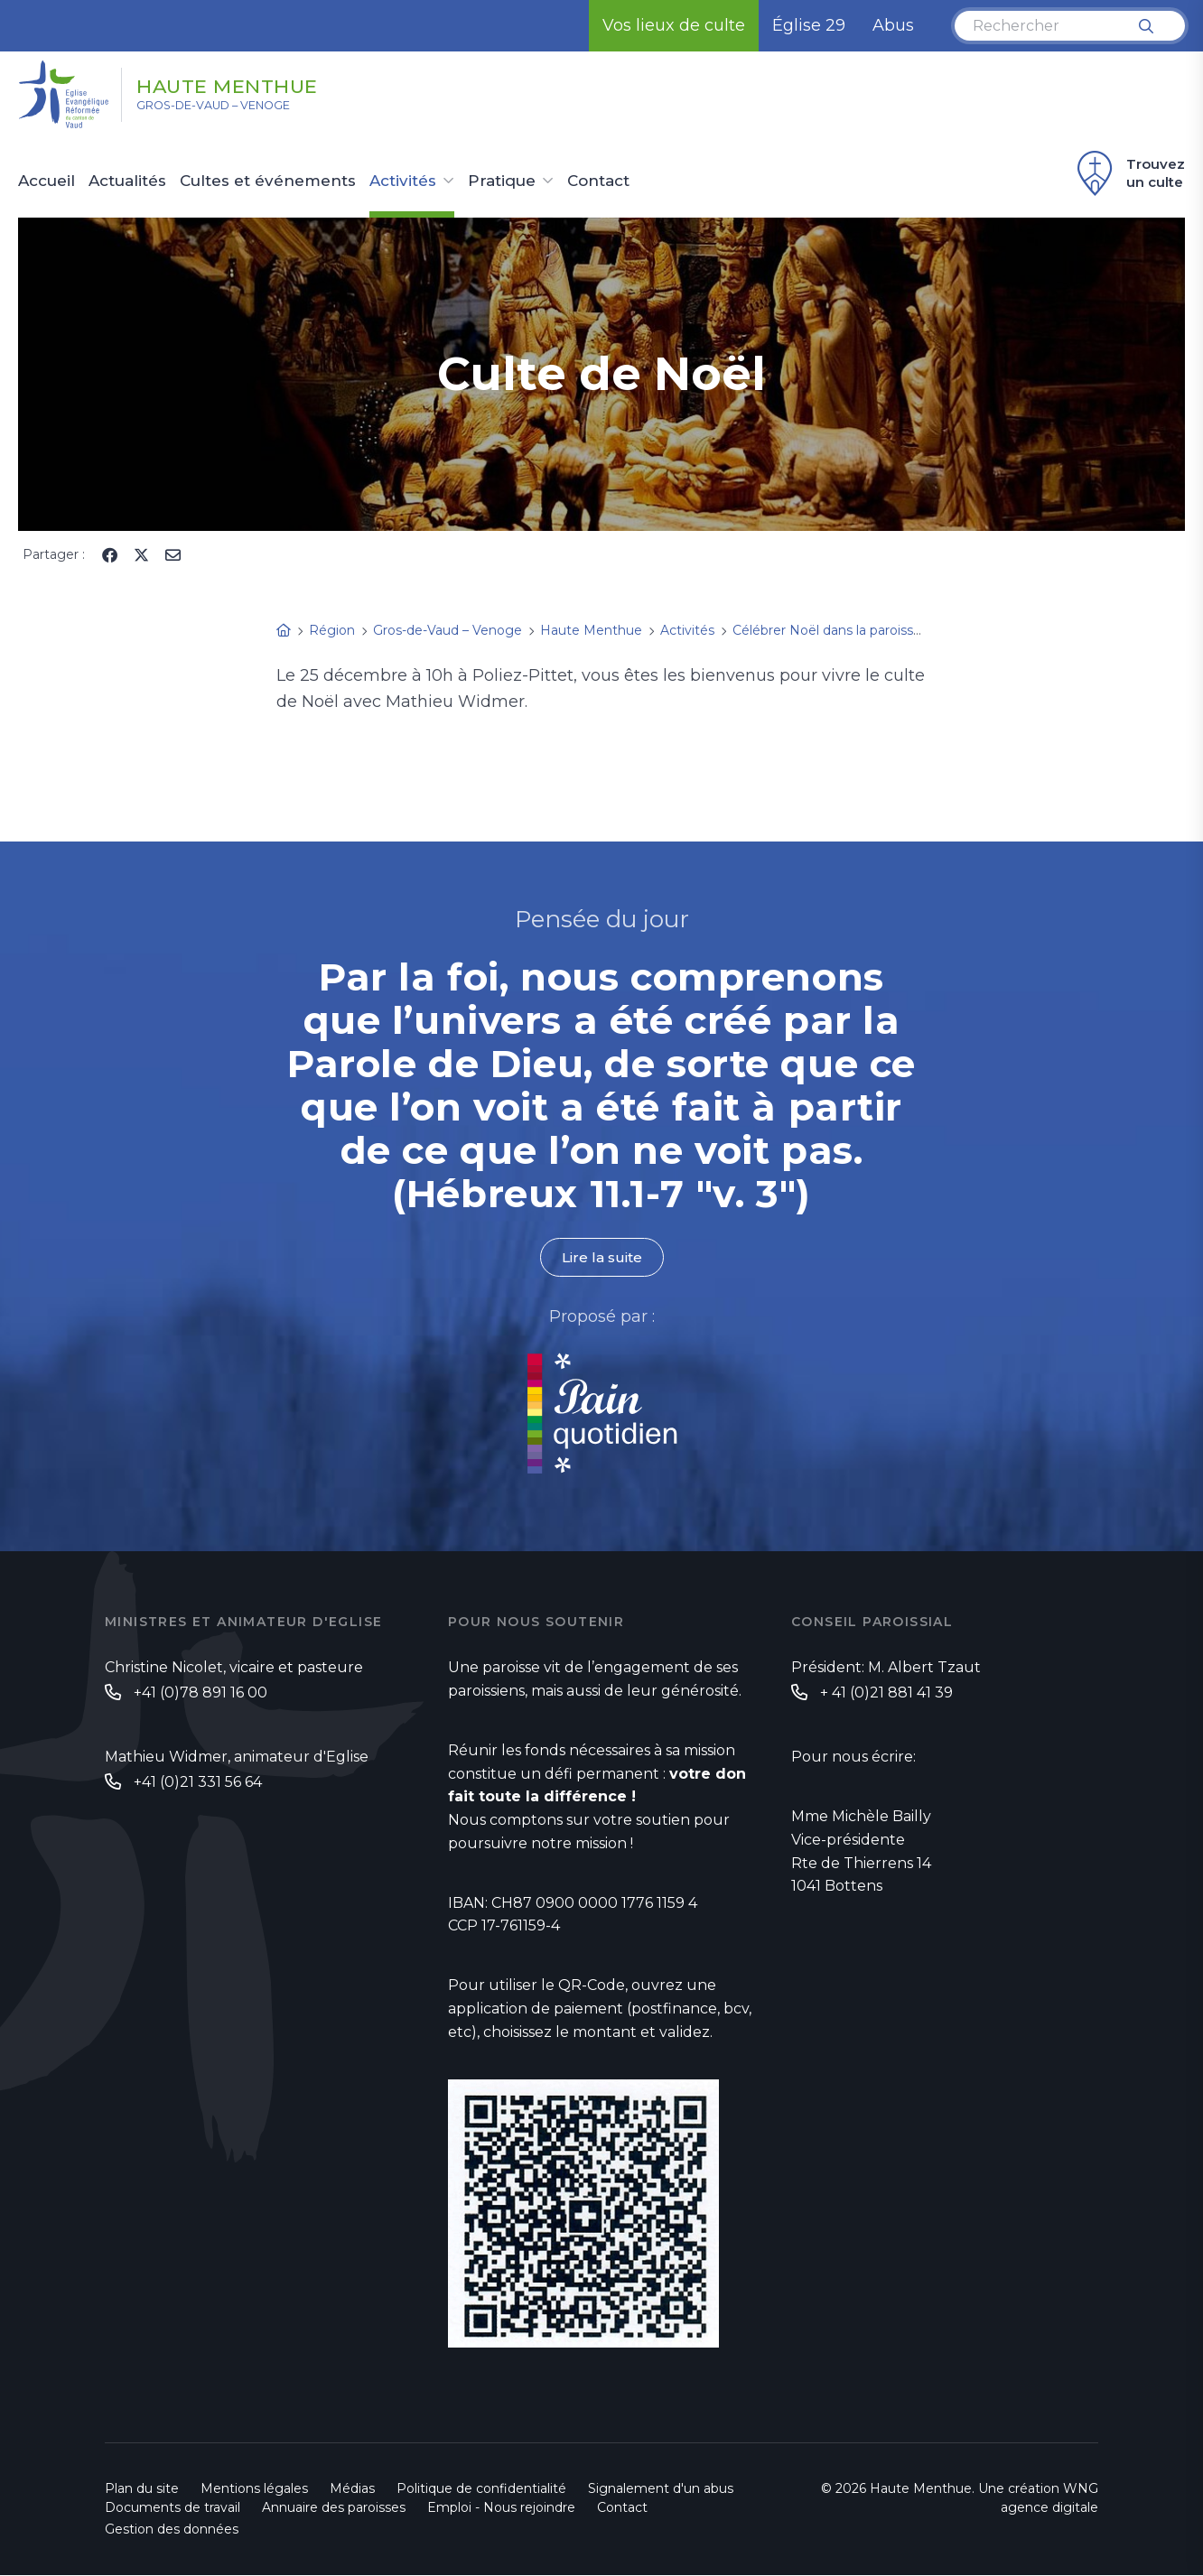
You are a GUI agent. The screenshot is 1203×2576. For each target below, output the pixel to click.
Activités (402, 181)
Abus (893, 25)
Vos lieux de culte (673, 25)
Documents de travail (172, 2508)
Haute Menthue (256, 84)
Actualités (127, 181)
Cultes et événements (268, 181)
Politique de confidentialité (481, 2489)
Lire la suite (601, 1257)
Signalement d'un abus (660, 2489)
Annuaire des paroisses (334, 2508)
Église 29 (808, 25)
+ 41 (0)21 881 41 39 (886, 1692)
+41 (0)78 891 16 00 (200, 1692)
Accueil (46, 181)
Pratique (502, 181)
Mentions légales (254, 2489)
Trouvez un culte (1128, 173)
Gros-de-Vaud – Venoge (233, 109)
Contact (598, 181)
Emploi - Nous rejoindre (501, 2508)
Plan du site (142, 2489)
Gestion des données (171, 2530)
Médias (352, 2489)
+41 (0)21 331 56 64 (198, 1782)
